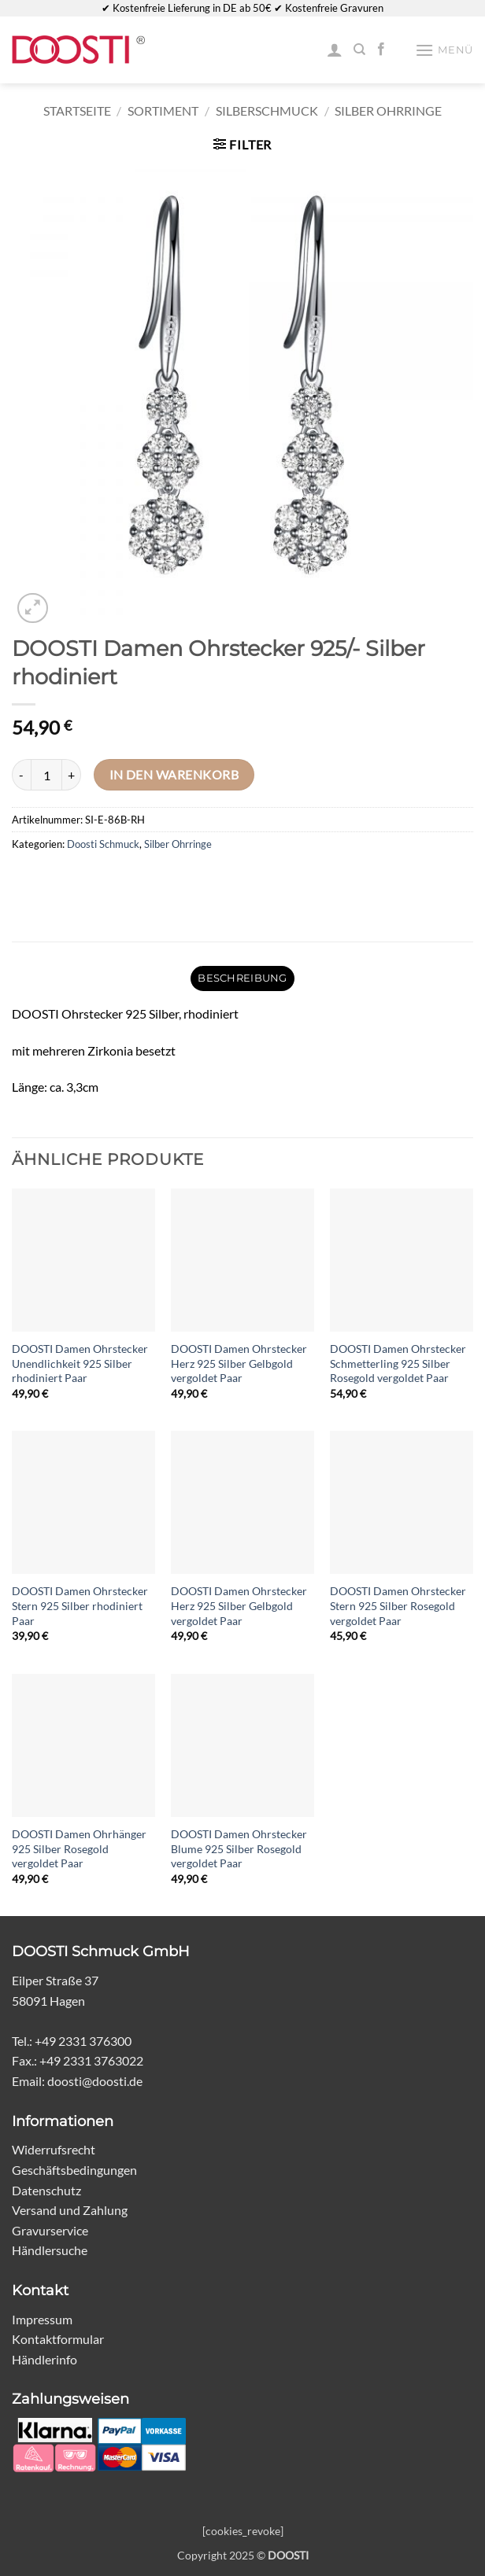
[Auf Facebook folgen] (381, 49)
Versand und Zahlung (70, 2209)
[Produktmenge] (46, 774)
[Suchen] (359, 49)
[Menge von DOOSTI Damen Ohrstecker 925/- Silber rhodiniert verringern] (21, 774)
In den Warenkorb (174, 775)
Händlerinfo (44, 2359)
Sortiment (163, 110)
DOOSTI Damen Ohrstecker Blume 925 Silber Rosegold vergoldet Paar (239, 1848)
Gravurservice (50, 2230)
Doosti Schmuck (103, 844)
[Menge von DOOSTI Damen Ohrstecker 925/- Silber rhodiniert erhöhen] (71, 774)
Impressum (42, 2319)
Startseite (77, 110)
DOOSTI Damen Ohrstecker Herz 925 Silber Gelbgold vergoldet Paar (239, 1363)
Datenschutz (46, 2190)
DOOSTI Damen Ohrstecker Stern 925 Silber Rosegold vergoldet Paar (398, 1605)
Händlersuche (49, 2249)
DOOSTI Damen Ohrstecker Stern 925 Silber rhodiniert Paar (80, 1605)
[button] (444, 50)
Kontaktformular (58, 2338)
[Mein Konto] (334, 49)
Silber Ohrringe (388, 110)
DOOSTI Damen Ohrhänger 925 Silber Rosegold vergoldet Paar (79, 1848)
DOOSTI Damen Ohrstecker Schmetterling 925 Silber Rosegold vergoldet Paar (398, 1363)
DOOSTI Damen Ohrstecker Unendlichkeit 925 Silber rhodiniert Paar (80, 1363)
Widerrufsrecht (53, 2149)
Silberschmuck (267, 110)
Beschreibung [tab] (242, 978)
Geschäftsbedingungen (74, 2169)
